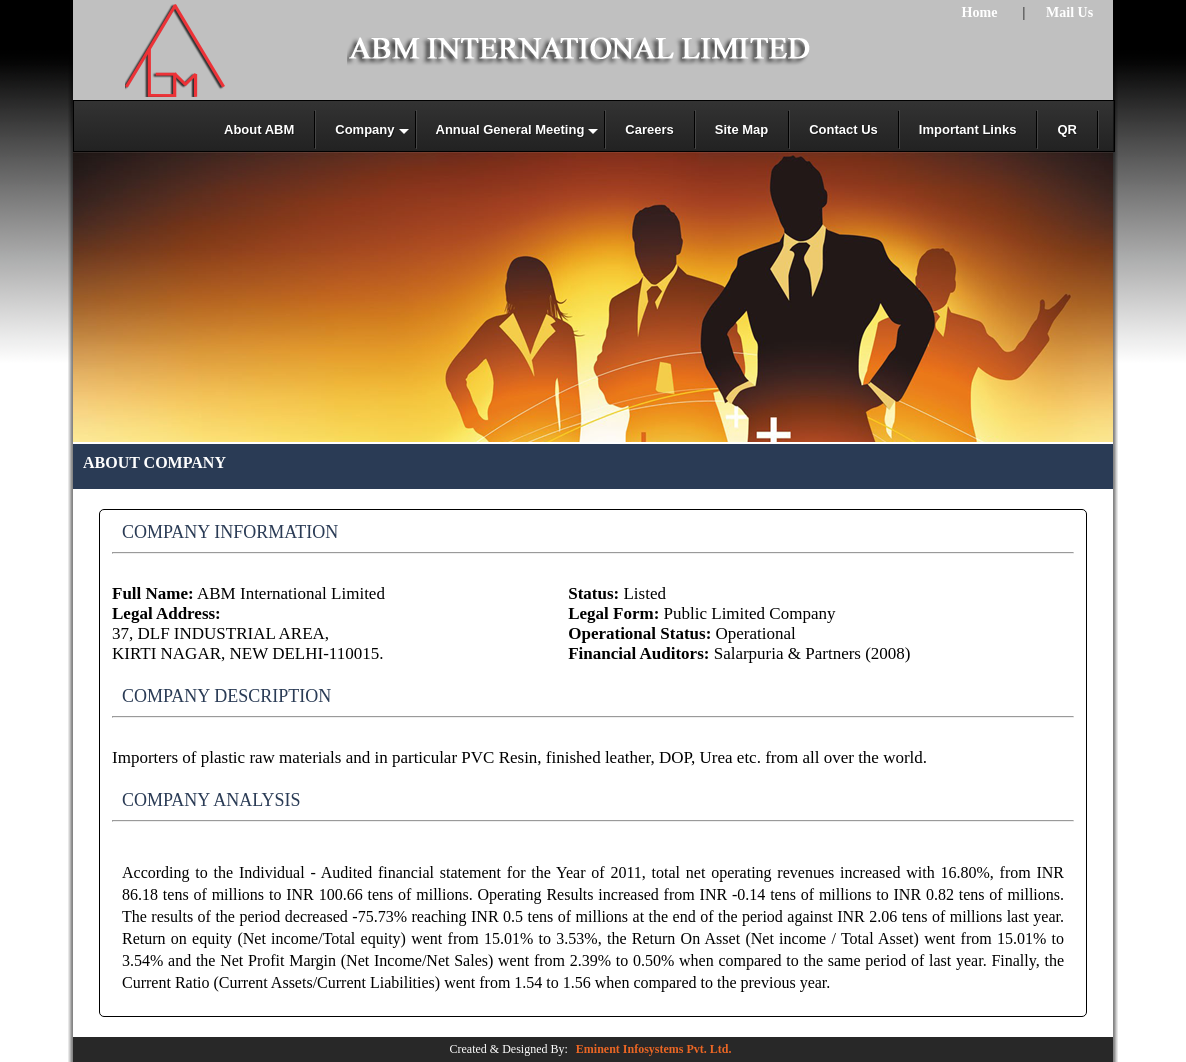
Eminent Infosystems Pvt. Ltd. (654, 1049)
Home (980, 12)
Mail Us (1069, 12)
